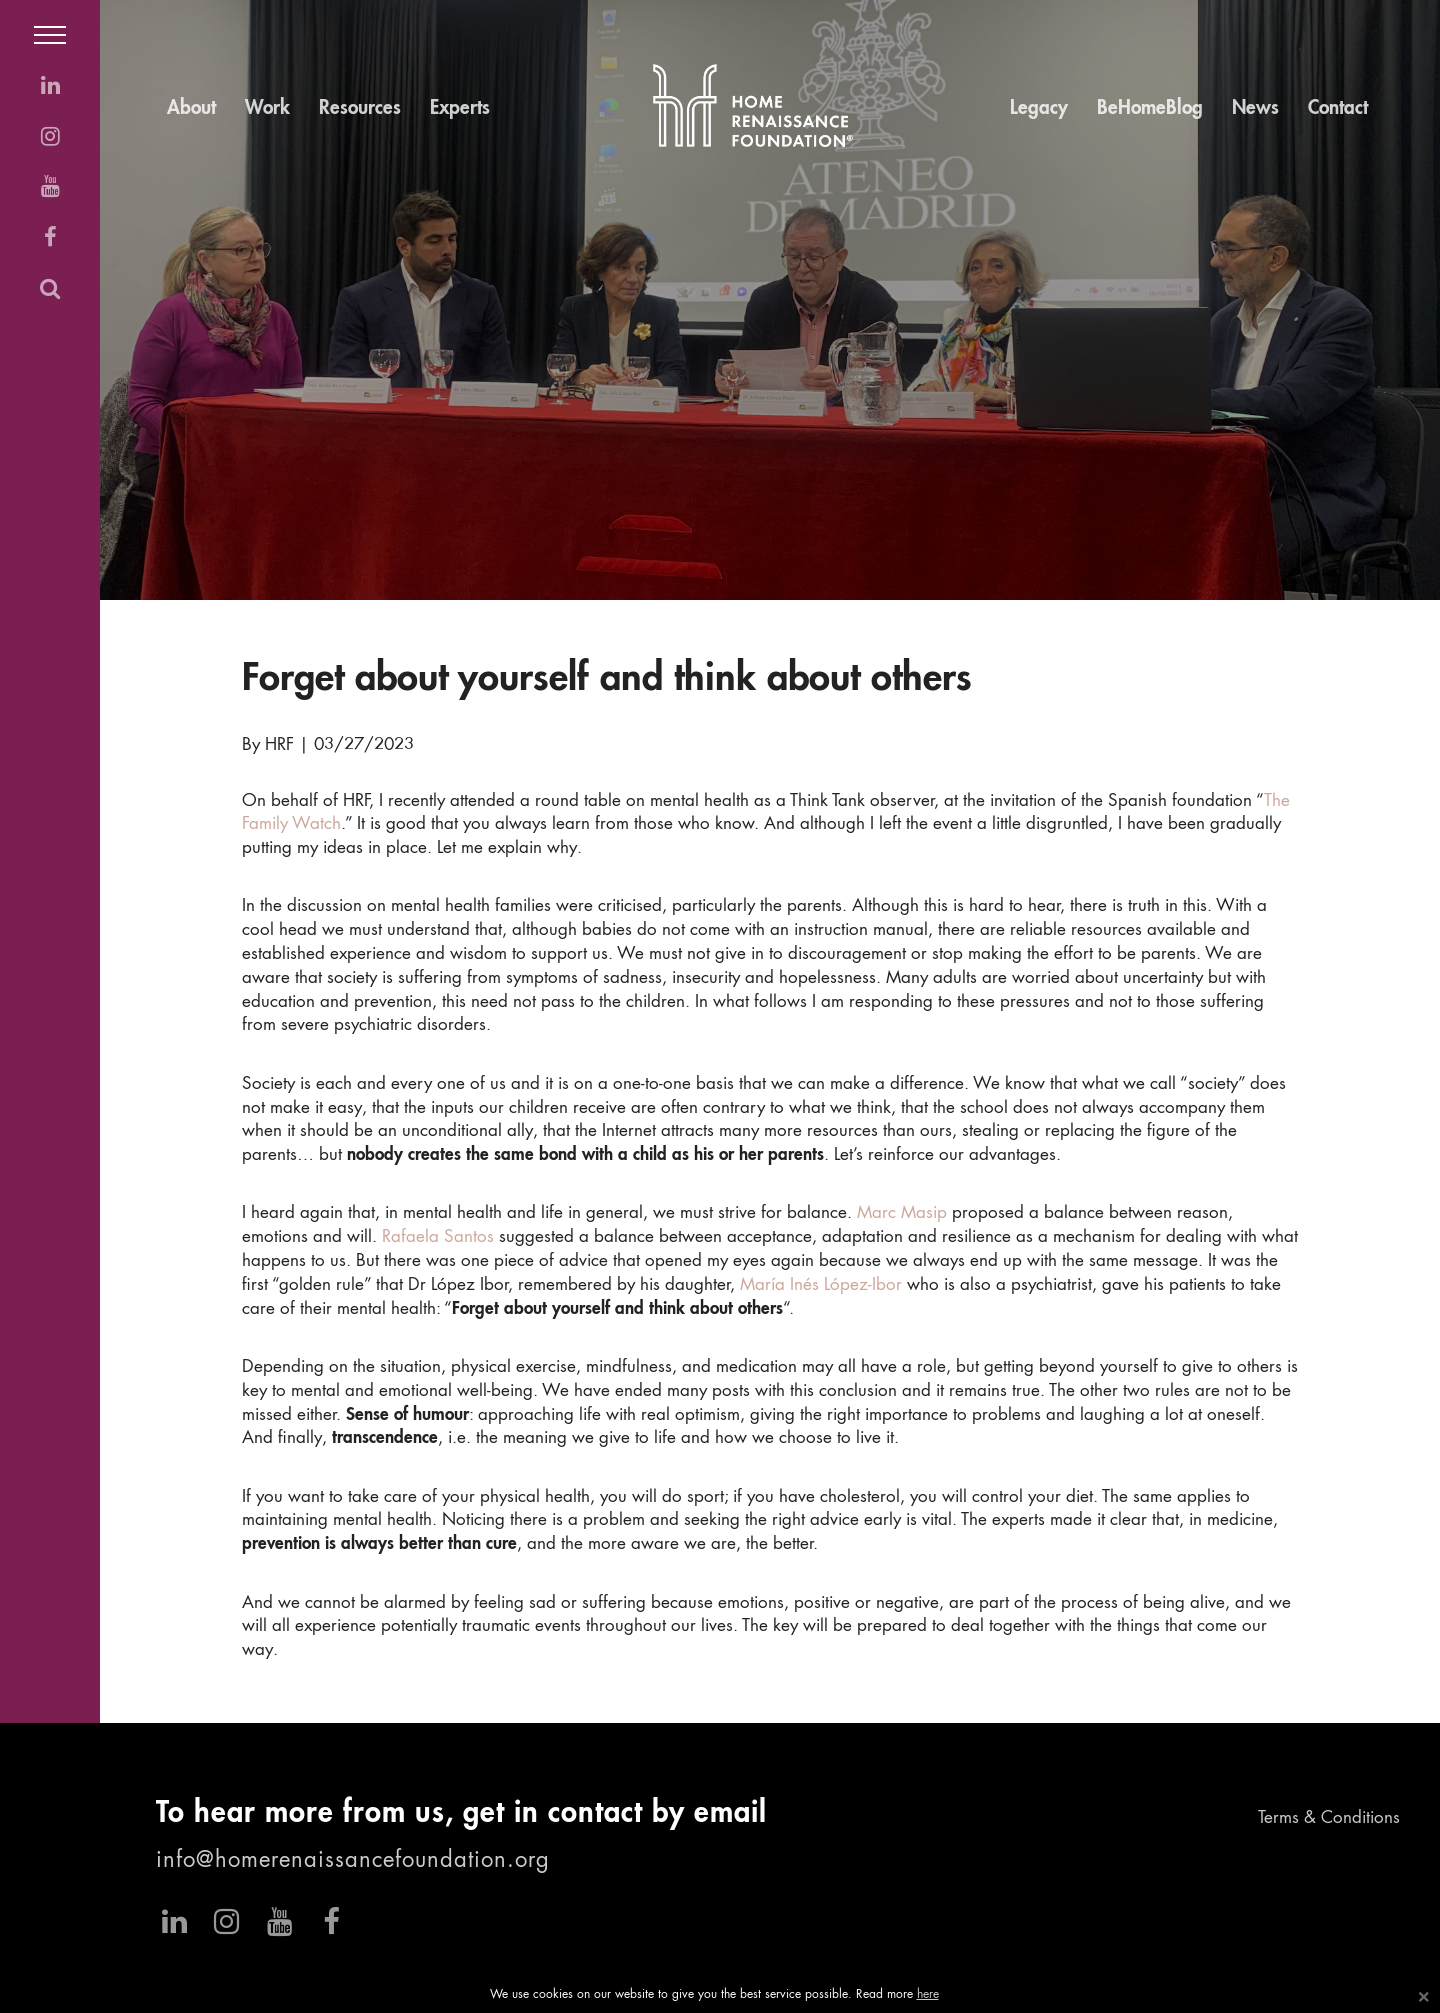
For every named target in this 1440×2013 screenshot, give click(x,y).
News (1255, 108)
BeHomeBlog (1150, 108)
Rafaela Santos (438, 1237)
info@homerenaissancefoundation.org (353, 1861)
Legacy (1039, 108)
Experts (460, 108)
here (928, 1995)
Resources (360, 108)
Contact (1338, 108)
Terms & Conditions (1329, 1818)
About (191, 108)
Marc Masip (902, 1213)
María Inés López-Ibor (821, 1285)
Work (267, 108)
